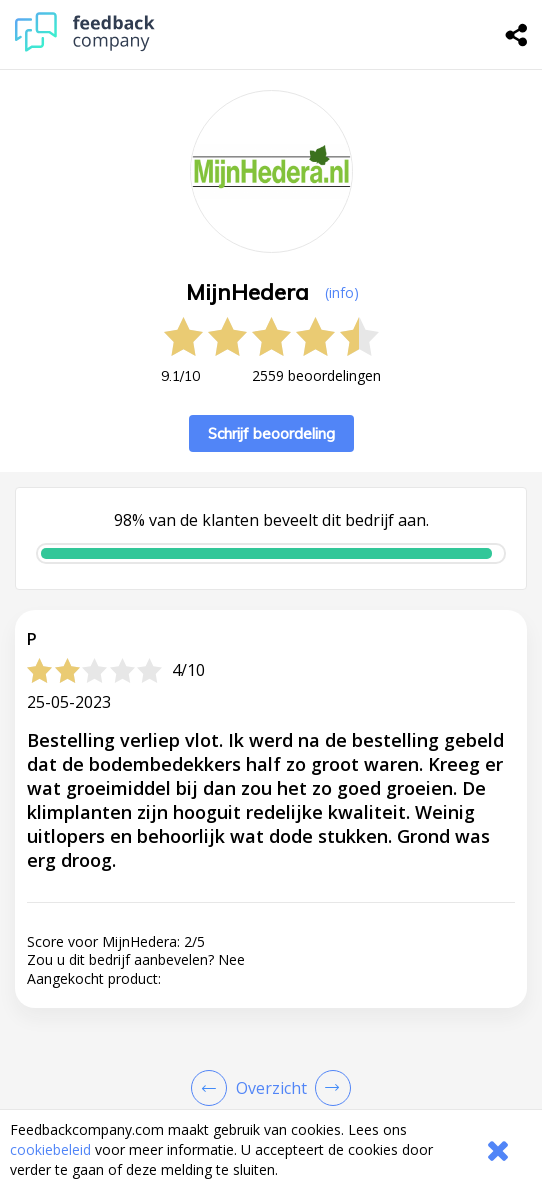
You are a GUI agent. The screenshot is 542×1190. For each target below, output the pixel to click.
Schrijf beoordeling (271, 433)
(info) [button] (342, 292)
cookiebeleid (50, 1149)
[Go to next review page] (329, 1088)
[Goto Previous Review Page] (213, 1088)
